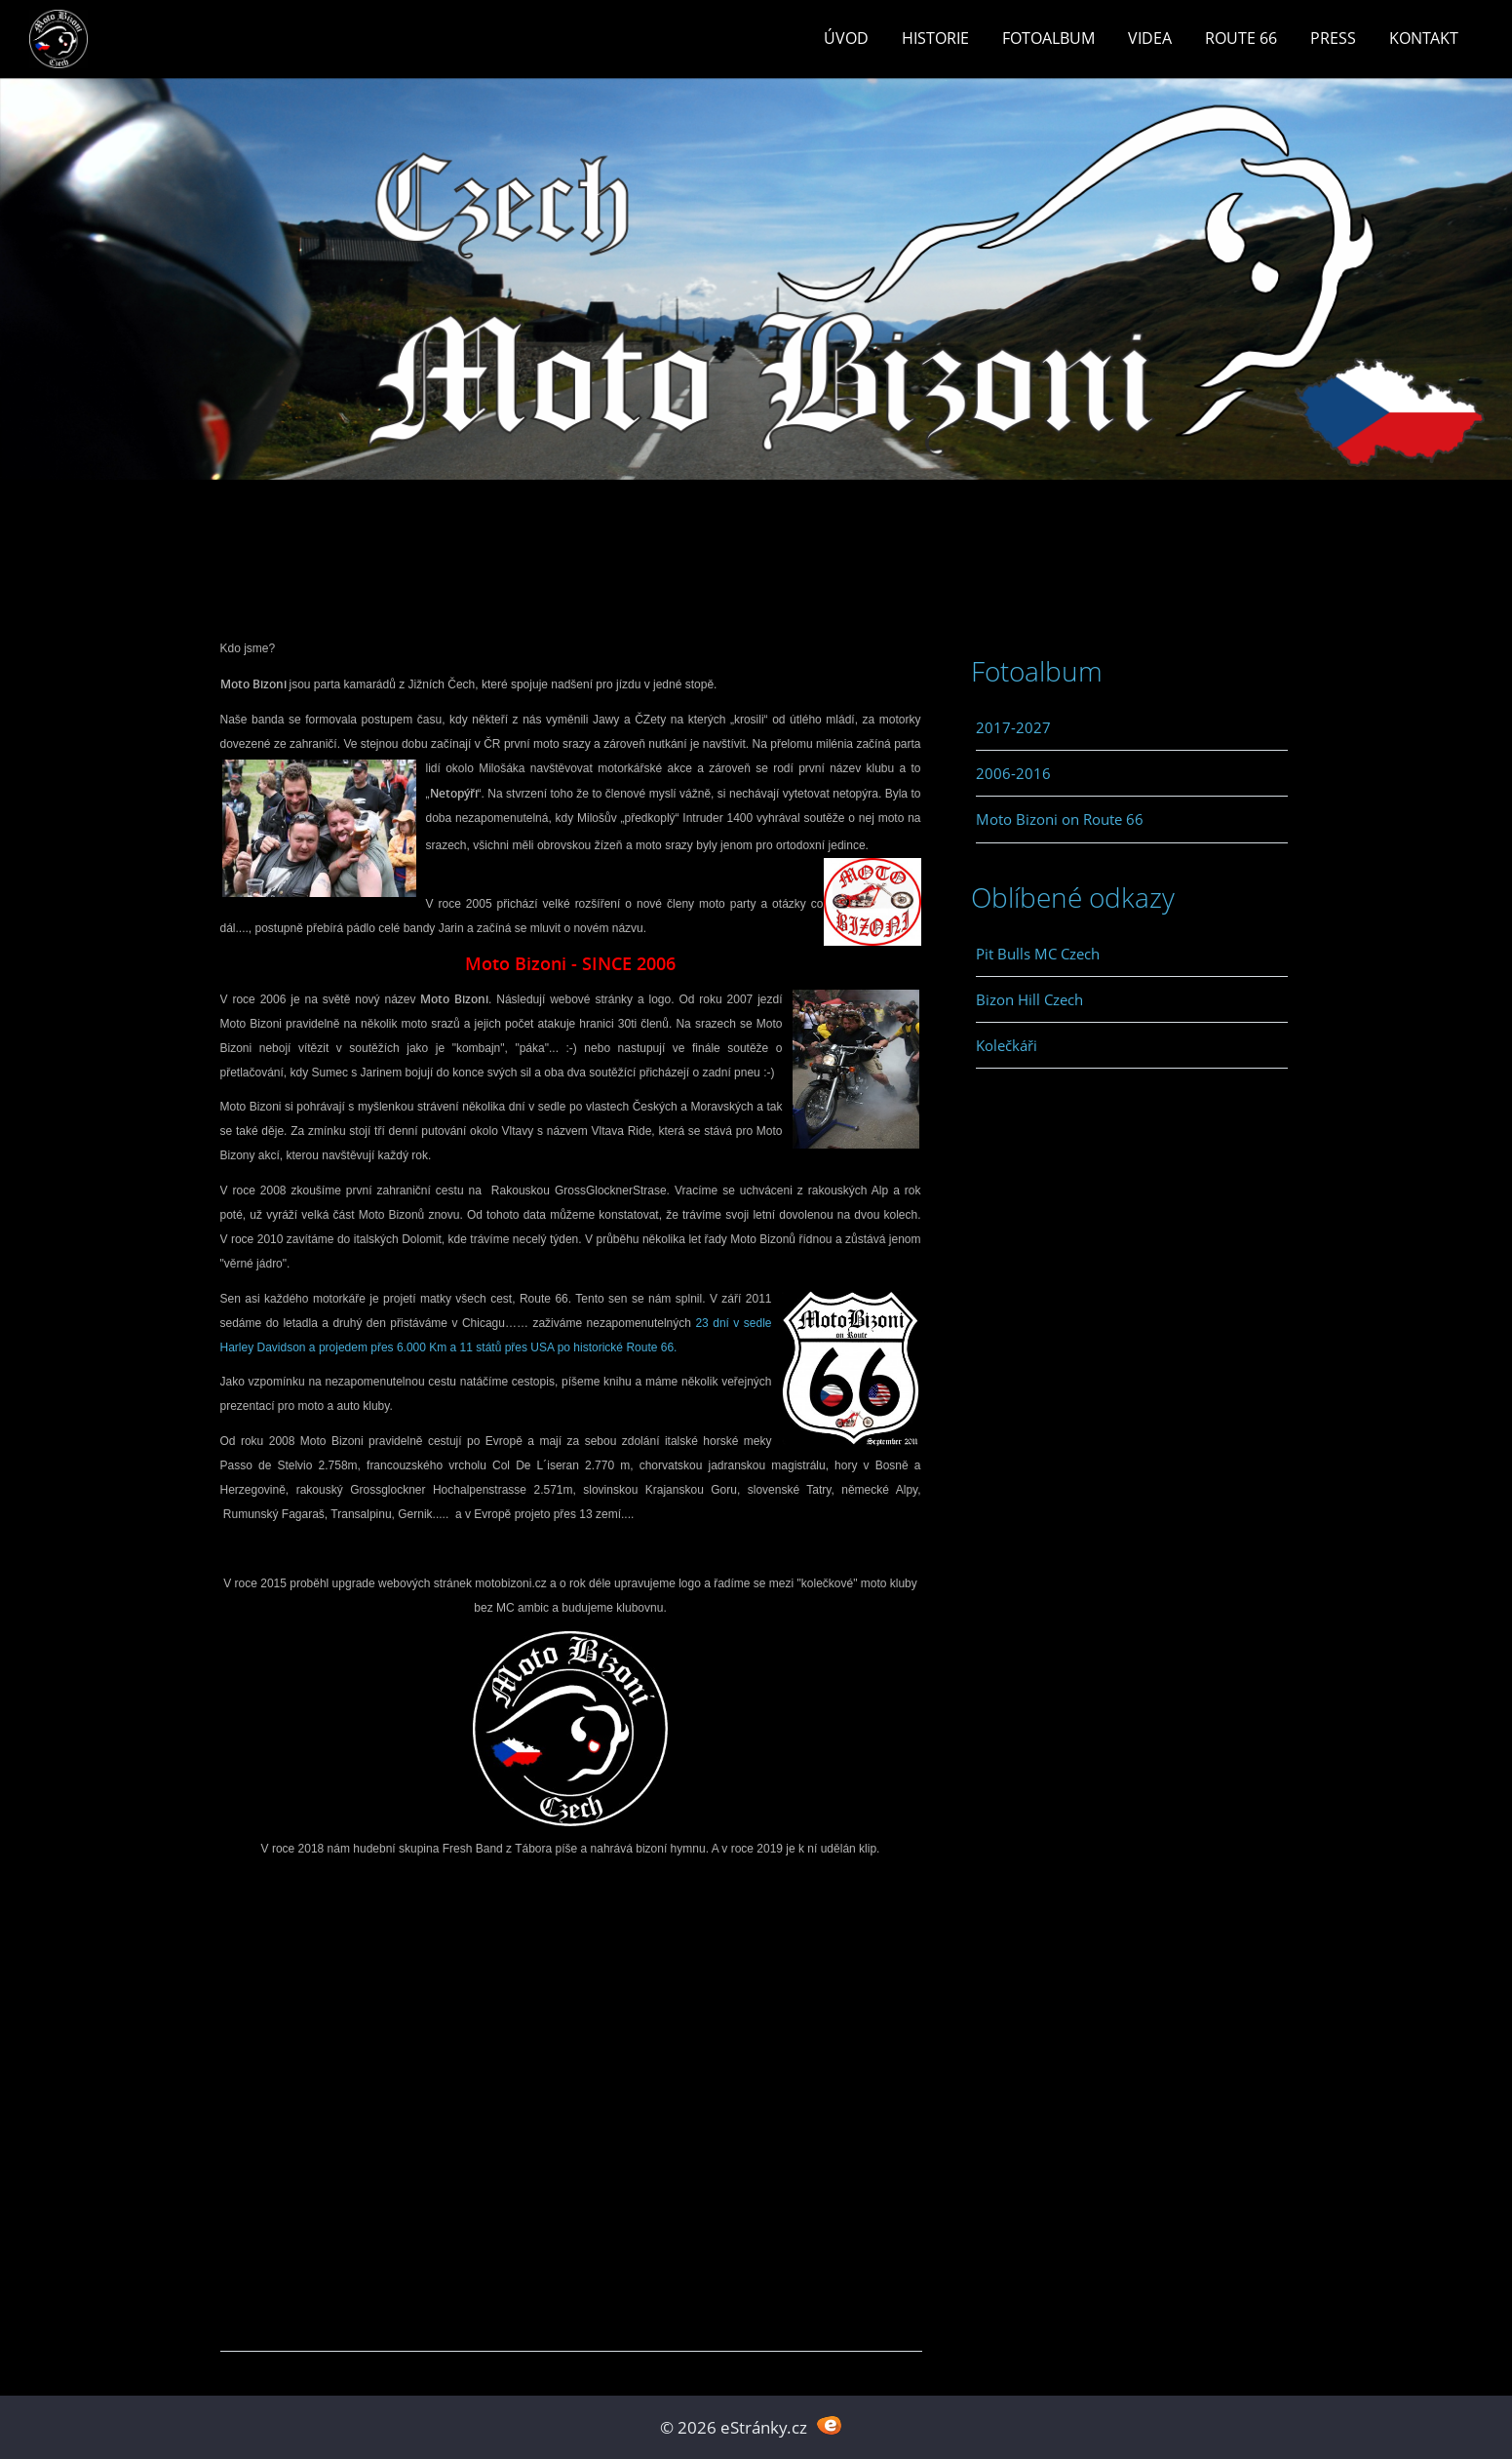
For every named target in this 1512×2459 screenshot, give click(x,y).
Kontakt (1423, 38)
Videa (1150, 38)
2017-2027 (1013, 727)
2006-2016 (1013, 773)
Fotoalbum (1048, 38)
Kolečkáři (1006, 1045)
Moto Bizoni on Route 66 (1060, 819)
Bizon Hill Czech (1029, 999)
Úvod (846, 38)
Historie (935, 38)
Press (1333, 38)
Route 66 (1241, 38)
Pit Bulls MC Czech (1038, 953)
